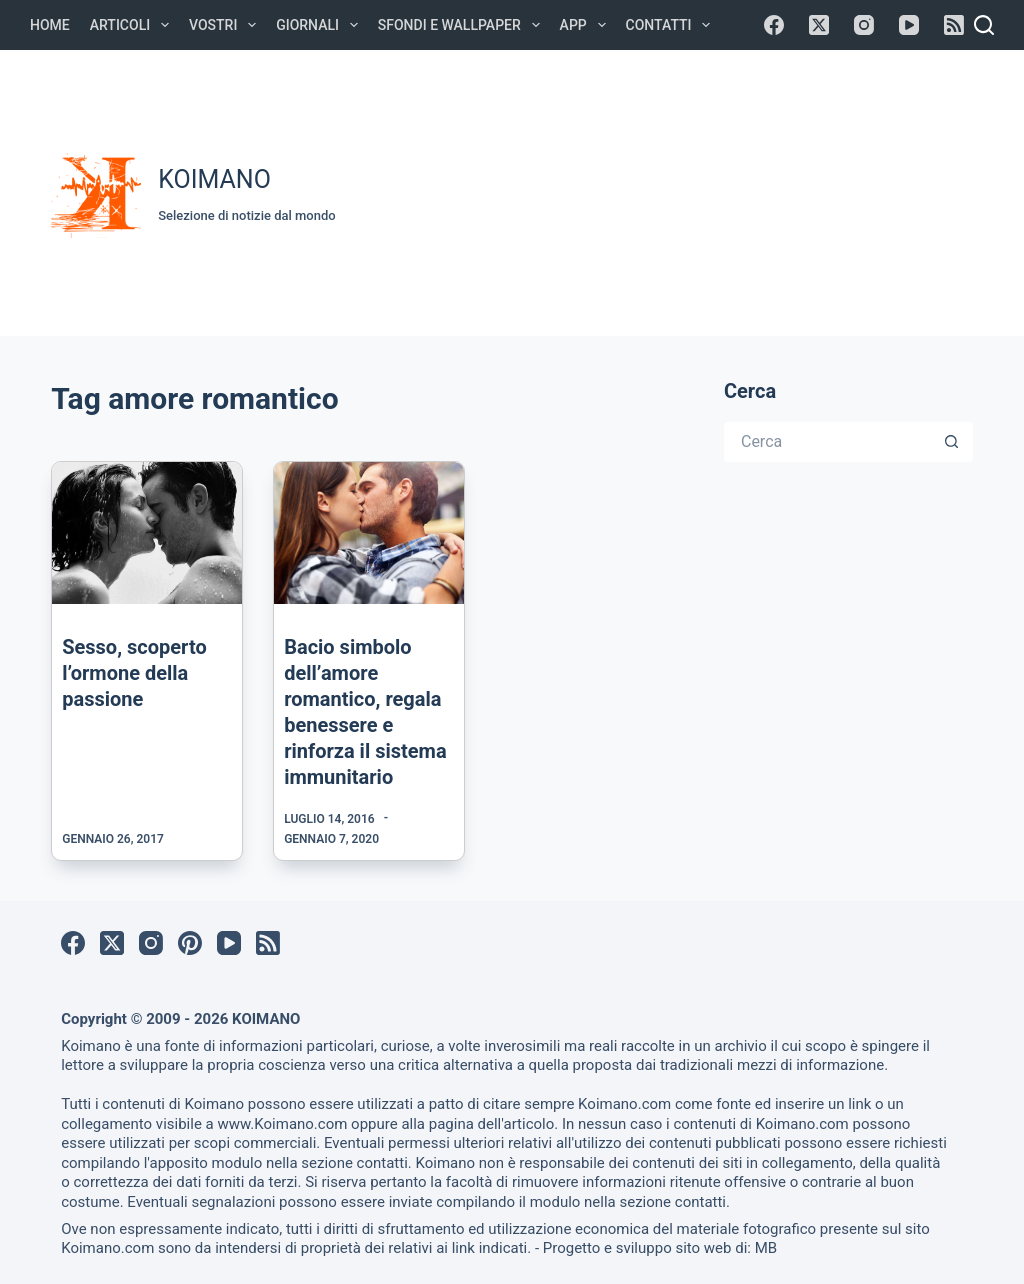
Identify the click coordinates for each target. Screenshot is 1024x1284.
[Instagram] (864, 25)
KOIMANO (214, 179)
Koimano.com (624, 1104)
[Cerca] (984, 25)
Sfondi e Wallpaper (463, 25)
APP (587, 25)
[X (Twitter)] (819, 25)
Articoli (133, 25)
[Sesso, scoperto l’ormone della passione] (147, 533)
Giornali (321, 25)
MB (766, 1248)
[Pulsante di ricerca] (953, 442)
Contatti (672, 25)
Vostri (226, 25)
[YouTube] (909, 25)
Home (50, 25)
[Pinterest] (190, 943)
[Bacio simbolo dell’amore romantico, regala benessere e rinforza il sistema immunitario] (369, 533)
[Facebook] (774, 25)
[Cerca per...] (828, 442)
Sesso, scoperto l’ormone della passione (134, 673)
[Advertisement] (690, 190)
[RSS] (954, 25)
